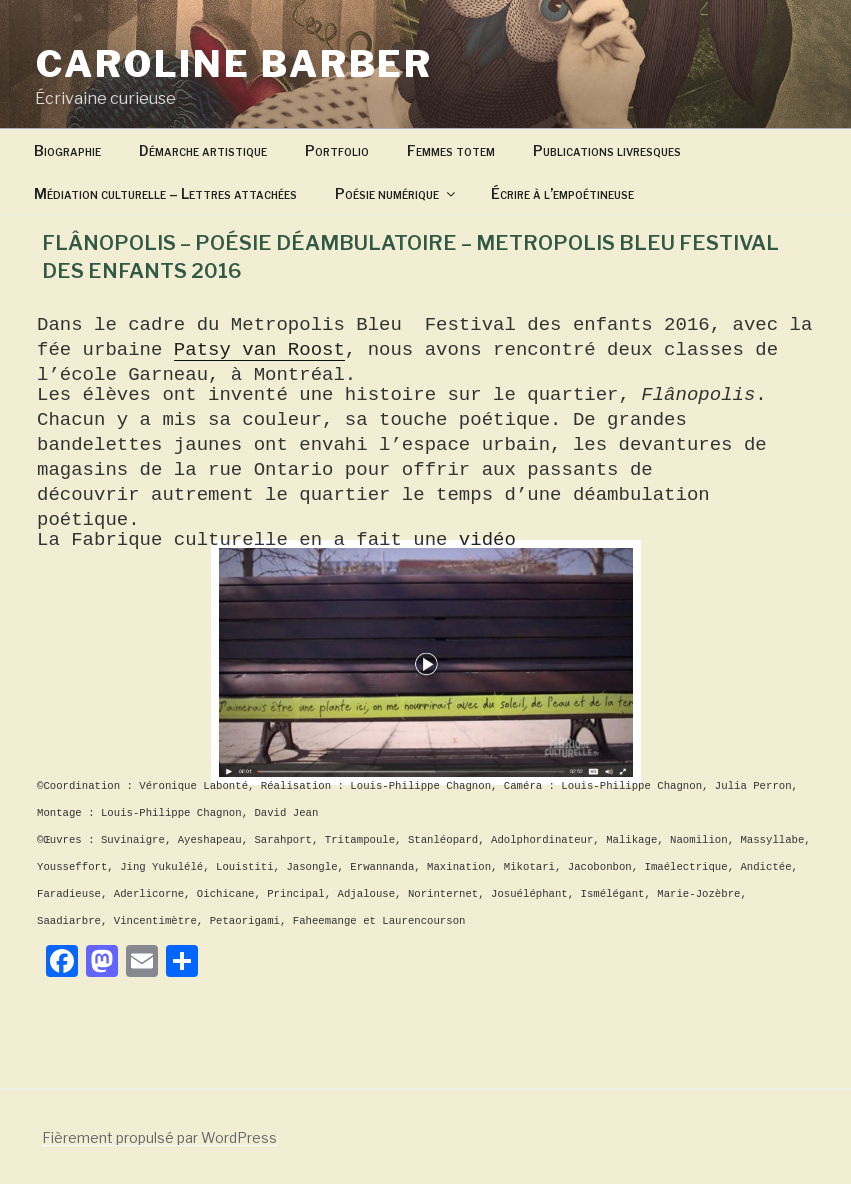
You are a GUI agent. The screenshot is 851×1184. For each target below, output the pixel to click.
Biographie (67, 150)
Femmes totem (451, 150)
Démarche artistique (203, 150)
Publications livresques (607, 150)
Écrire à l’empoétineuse (562, 193)
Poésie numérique (396, 193)
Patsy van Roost (259, 350)
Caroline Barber (234, 64)
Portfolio (337, 150)
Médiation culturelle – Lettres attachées (165, 193)
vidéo (481, 540)
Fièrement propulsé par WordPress (159, 1137)
